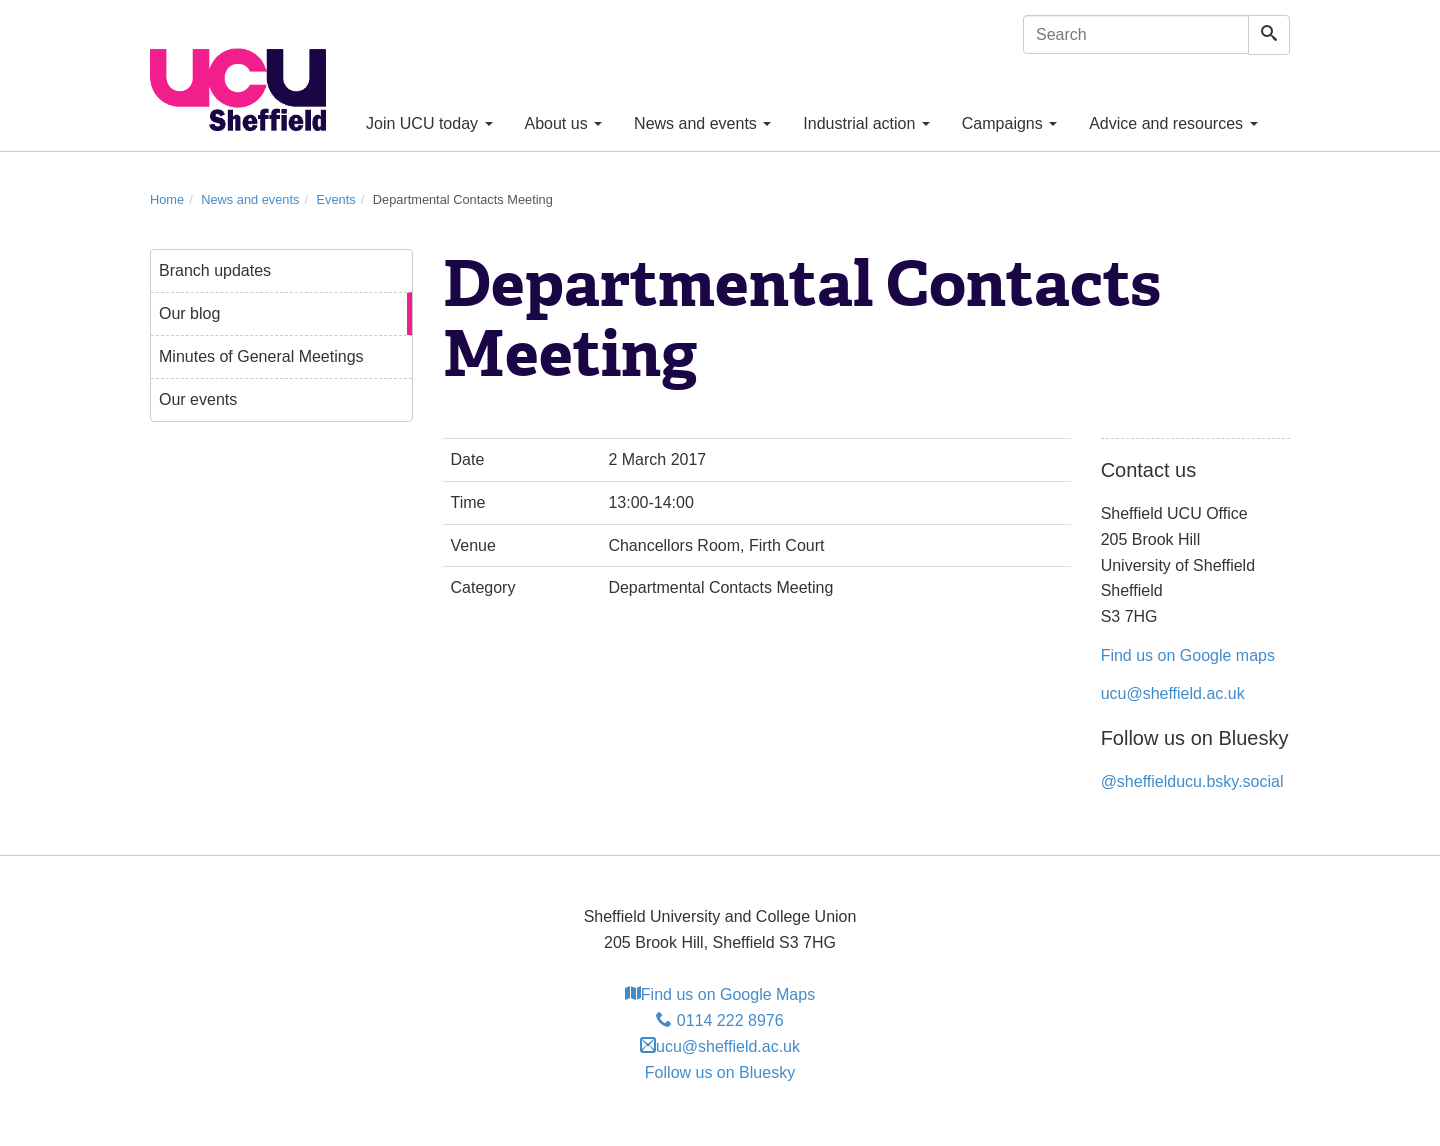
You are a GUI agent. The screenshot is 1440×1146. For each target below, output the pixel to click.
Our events (198, 399)
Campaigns (1009, 123)
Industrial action (866, 123)
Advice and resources (1173, 123)
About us (564, 123)
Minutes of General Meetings (261, 356)
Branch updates (215, 270)
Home (167, 199)
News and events (702, 123)
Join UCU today (429, 123)
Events (336, 199)
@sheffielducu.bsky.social (1192, 781)
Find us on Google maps (1188, 655)
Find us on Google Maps (720, 994)
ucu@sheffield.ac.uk (1173, 693)
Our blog (189, 313)
